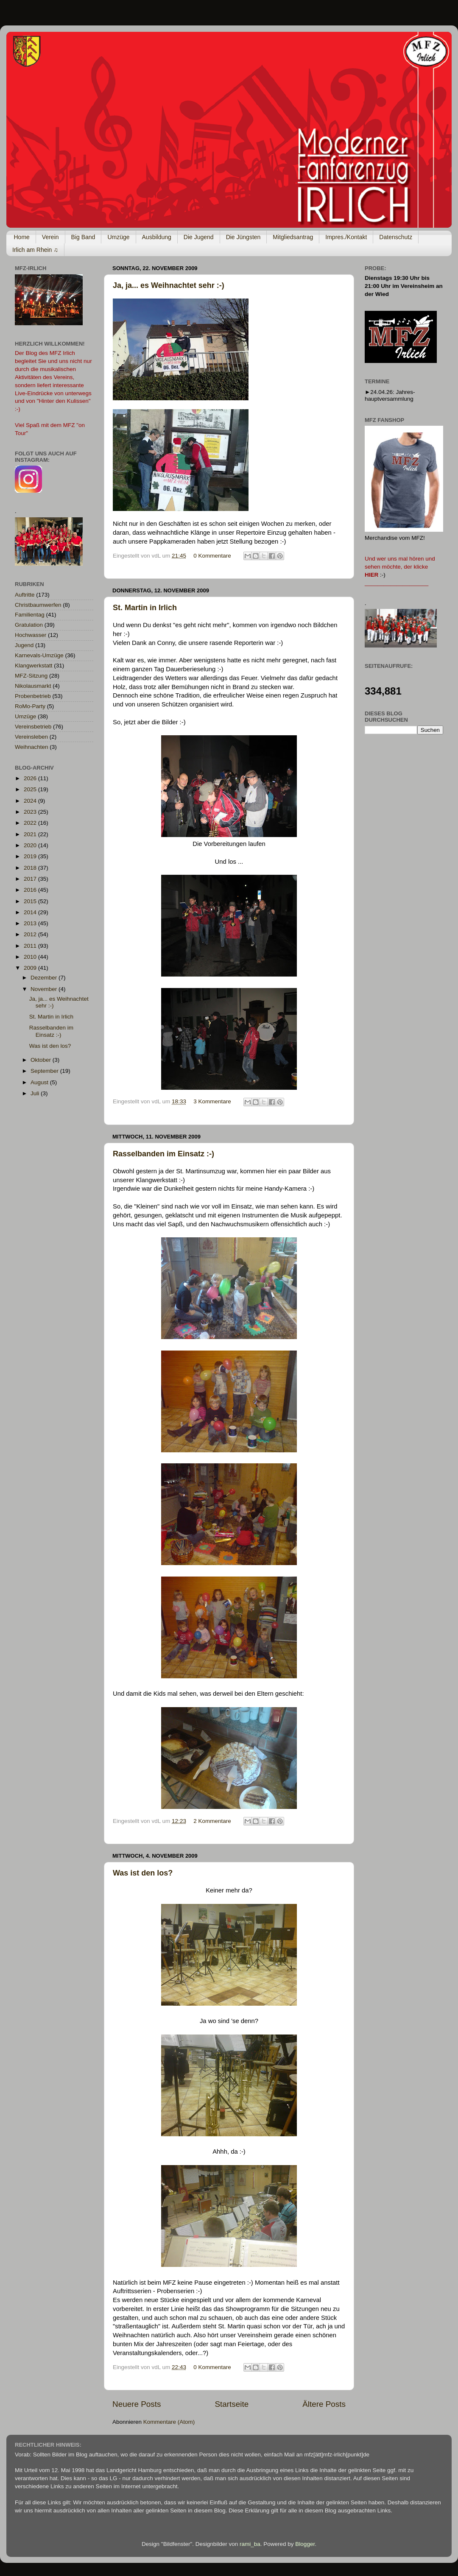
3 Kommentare (212, 1101)
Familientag (30, 614)
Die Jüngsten (243, 237)
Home (22, 237)
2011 (31, 946)
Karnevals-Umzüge (39, 655)
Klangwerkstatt (34, 665)
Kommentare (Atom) (169, 2422)
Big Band (83, 237)
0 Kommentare (212, 556)
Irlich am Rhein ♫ (35, 249)
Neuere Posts (136, 2404)
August (40, 1082)
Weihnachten (31, 747)
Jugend (24, 645)
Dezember (45, 977)
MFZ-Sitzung (31, 676)
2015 (31, 901)
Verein (50, 237)
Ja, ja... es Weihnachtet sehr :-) (168, 285)
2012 (31, 934)
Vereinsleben (31, 737)
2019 (31, 856)
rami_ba (250, 2544)
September (45, 1071)
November (45, 989)
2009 (31, 968)
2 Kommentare (212, 1821)
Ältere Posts (324, 2404)
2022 (31, 823)
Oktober (42, 1060)
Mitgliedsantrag (293, 237)
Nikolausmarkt (33, 686)
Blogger (305, 2544)
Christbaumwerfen (38, 605)
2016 (31, 890)
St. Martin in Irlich (145, 607)
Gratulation (29, 625)
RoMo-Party (30, 706)
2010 (31, 957)
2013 (31, 923)
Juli (36, 1093)
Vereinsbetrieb (33, 726)
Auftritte (25, 595)
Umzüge (118, 237)
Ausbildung (156, 237)
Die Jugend (199, 237)
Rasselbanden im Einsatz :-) (163, 1154)
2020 (31, 845)
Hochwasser (30, 635)
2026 (31, 778)
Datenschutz (395, 237)
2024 (31, 801)
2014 (31, 912)
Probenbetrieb (33, 696)
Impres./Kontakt (346, 237)
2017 (31, 879)
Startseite (232, 2404)
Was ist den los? (143, 1873)
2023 (31, 812)
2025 (31, 789)
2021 (31, 834)
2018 (31, 868)
